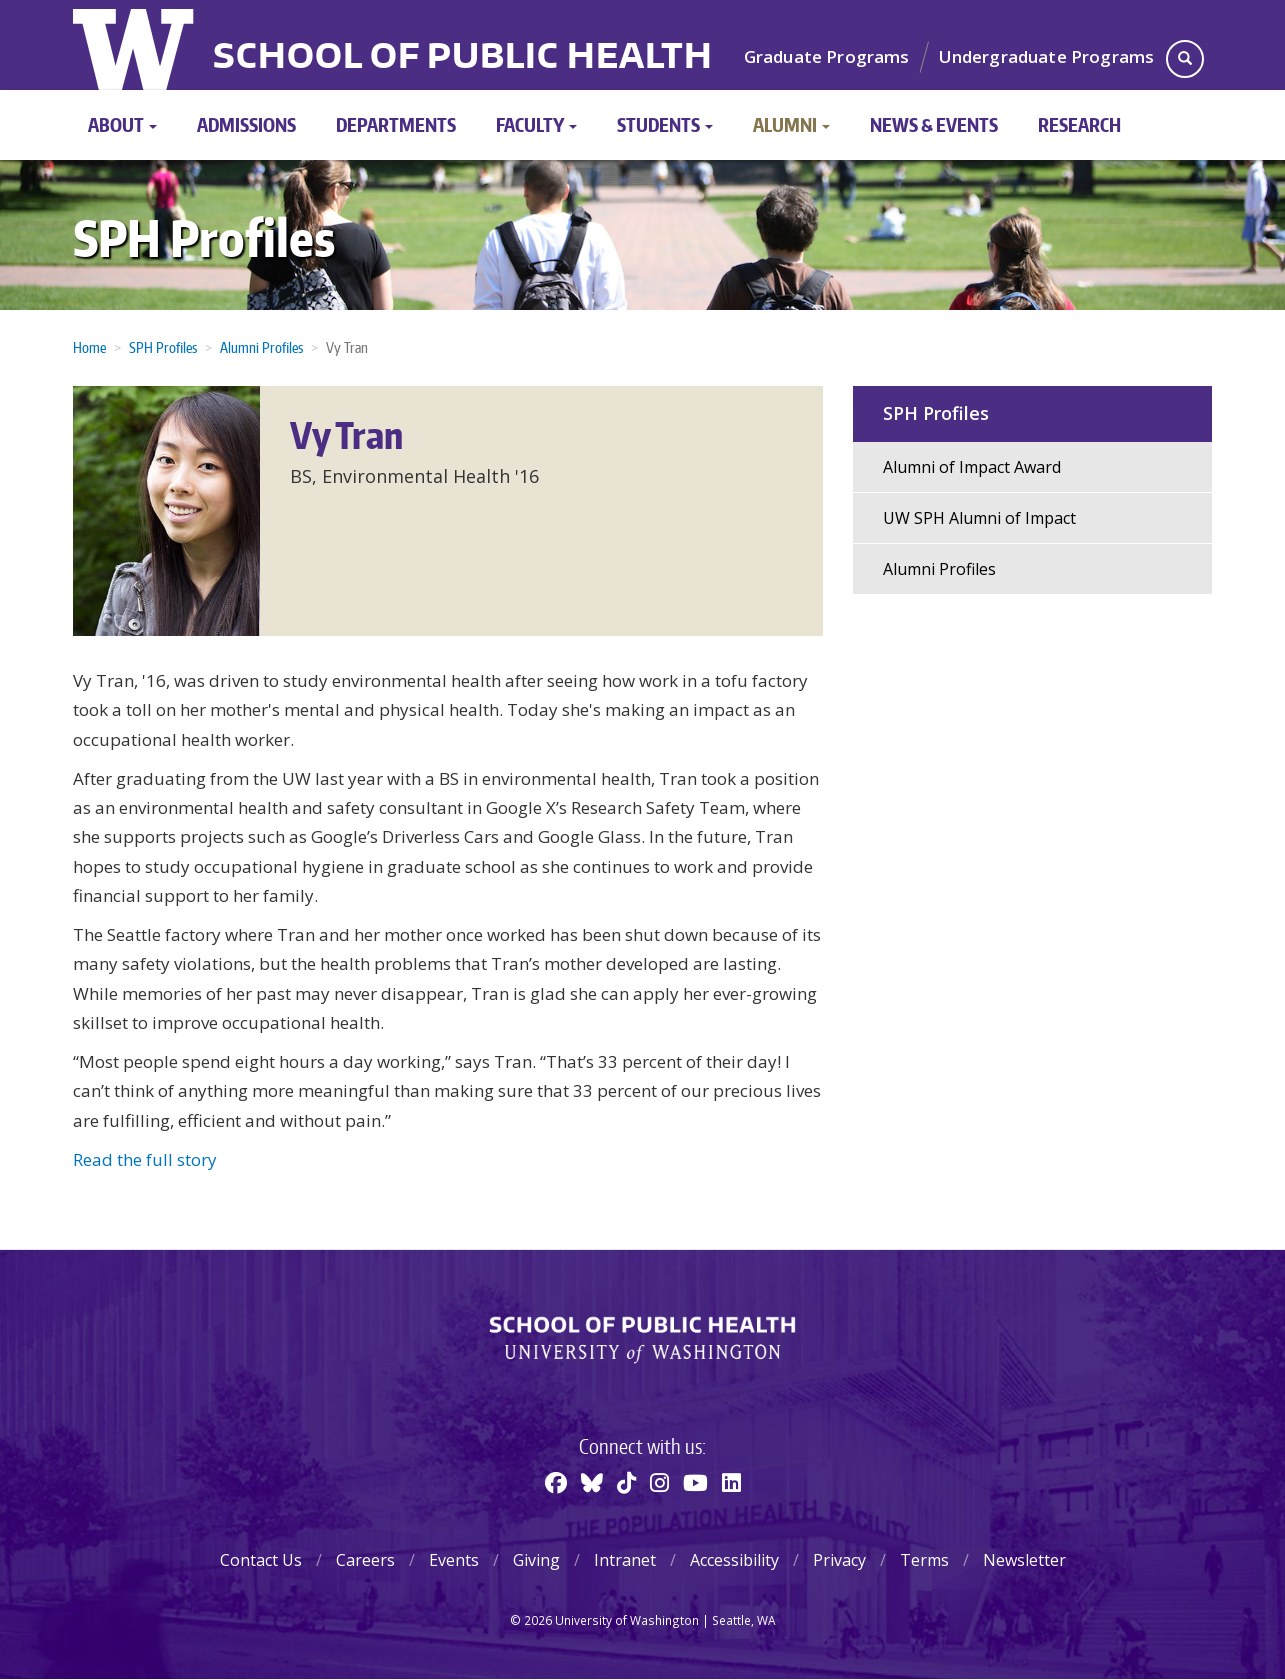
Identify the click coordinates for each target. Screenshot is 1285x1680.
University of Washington (135, 45)
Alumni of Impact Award (972, 467)
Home (89, 347)
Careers (365, 1560)
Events (454, 1560)
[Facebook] (556, 1482)
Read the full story (145, 1159)
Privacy (839, 1560)
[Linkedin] (731, 1482)
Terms (924, 1560)
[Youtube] (695, 1482)
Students (665, 124)
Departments (396, 124)
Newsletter (1024, 1560)
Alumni (791, 124)
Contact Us (261, 1560)
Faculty (536, 124)
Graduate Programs (827, 56)
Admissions (246, 124)
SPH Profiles (204, 237)
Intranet (625, 1560)
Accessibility (734, 1560)
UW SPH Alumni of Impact (979, 518)
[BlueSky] (592, 1482)
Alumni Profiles (261, 347)
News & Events (934, 124)
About (122, 124)
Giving (536, 1560)
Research (1079, 124)
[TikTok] (626, 1482)
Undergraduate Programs (1047, 56)
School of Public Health (463, 58)
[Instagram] (659, 1482)
